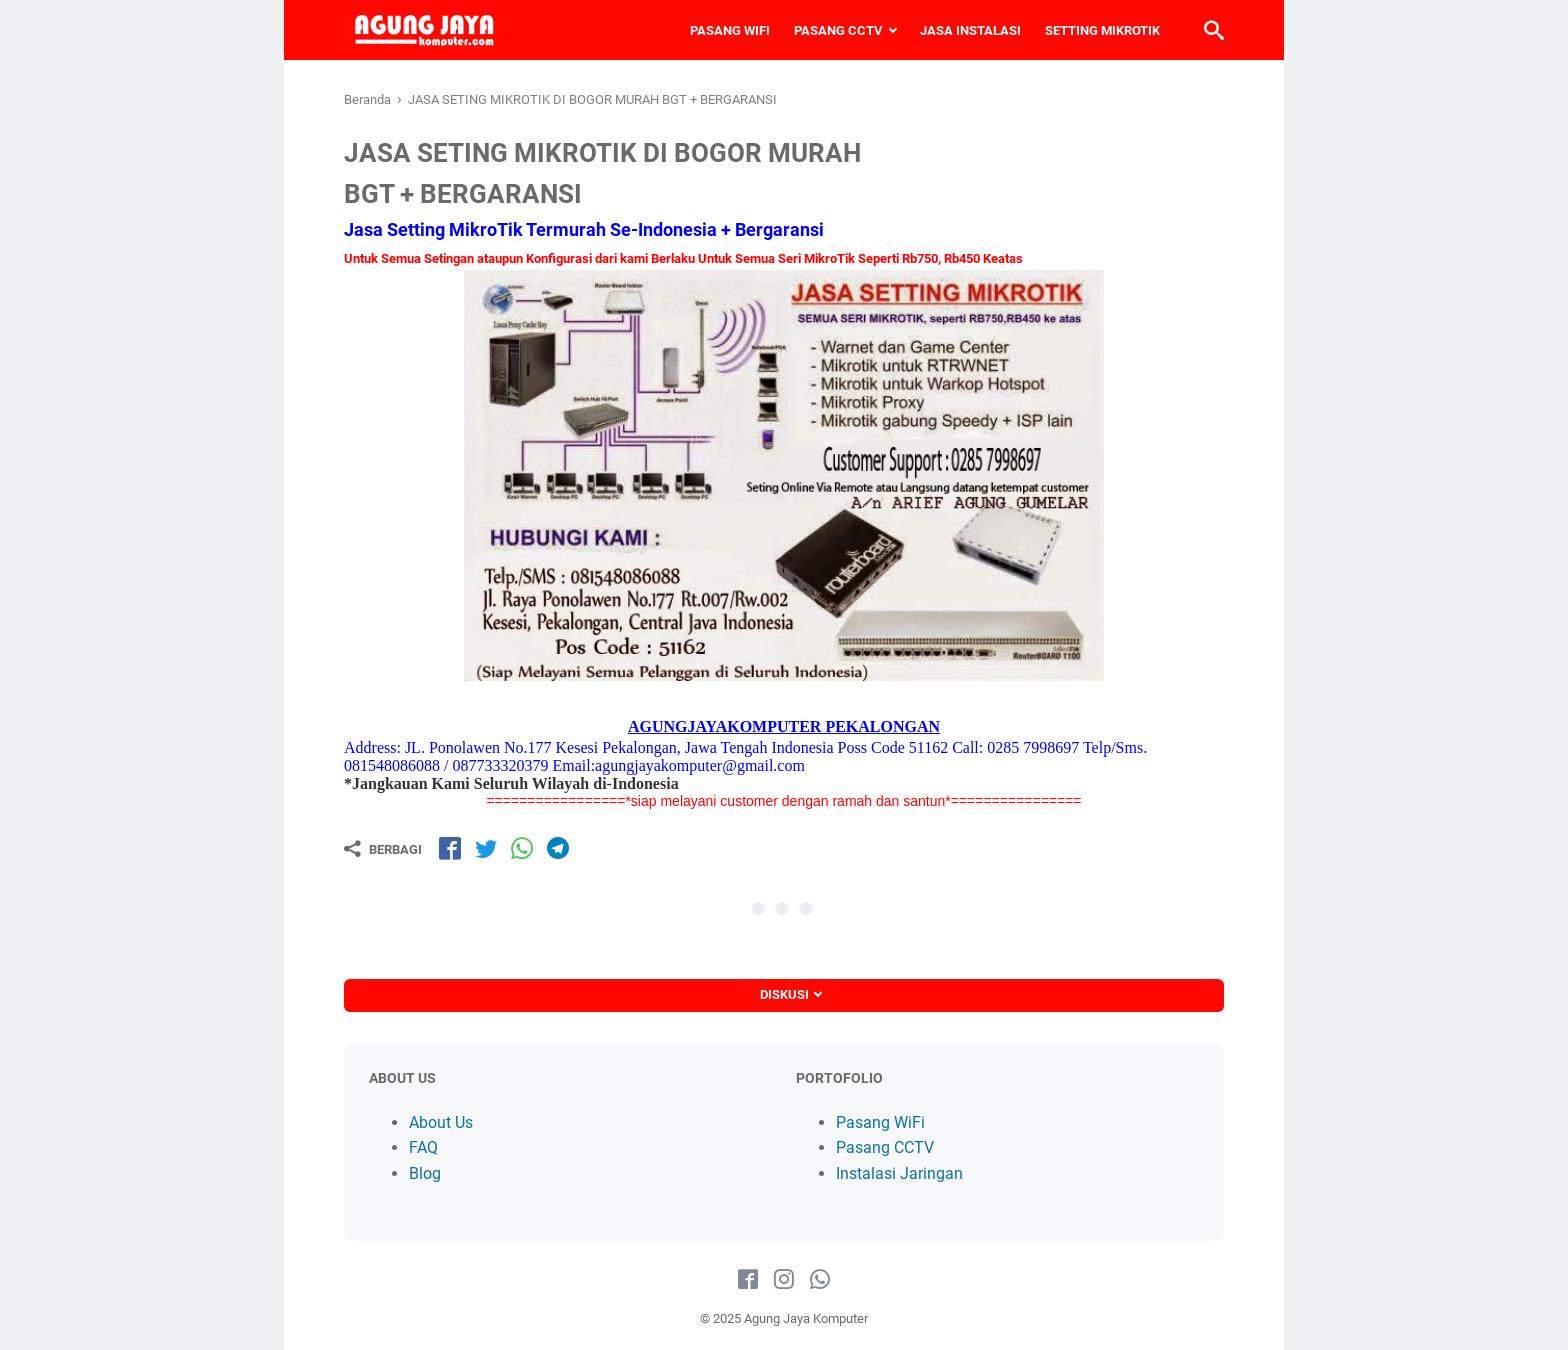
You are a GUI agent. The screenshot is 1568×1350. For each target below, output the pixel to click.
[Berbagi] (383, 849)
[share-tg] (558, 848)
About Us (441, 1122)
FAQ (423, 1147)
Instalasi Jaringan (899, 1173)
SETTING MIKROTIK (1102, 30)
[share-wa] (522, 848)
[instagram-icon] (784, 1280)
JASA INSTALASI (970, 30)
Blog (425, 1173)
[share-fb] (450, 848)
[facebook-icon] (748, 1280)
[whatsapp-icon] (820, 1280)
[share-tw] (486, 848)
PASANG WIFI (730, 30)
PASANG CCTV (838, 30)
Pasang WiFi (880, 1122)
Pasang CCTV (885, 1147)
